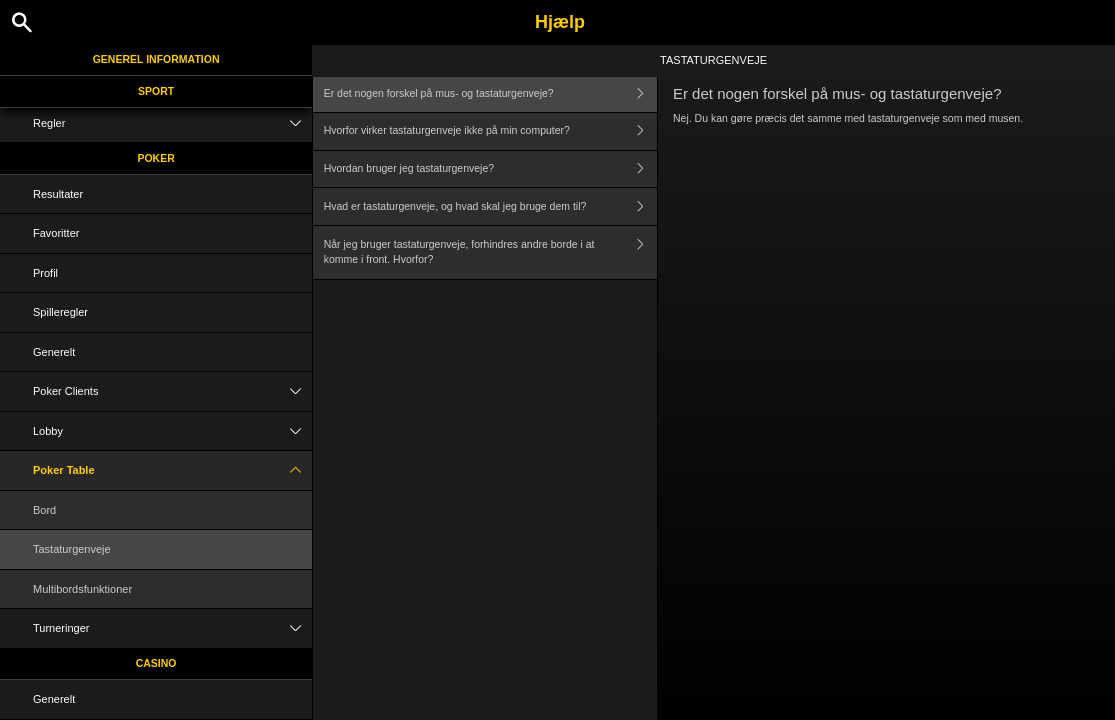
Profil (45, 273)
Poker (155, 158)
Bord (44, 510)
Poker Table (172, 470)
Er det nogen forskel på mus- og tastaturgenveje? (490, 93)
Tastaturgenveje (72, 549)
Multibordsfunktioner (82, 589)
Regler (172, 123)
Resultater (58, 194)
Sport (156, 91)
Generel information (156, 59)
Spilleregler (60, 312)
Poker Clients (172, 391)
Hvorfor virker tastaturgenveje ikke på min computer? (490, 131)
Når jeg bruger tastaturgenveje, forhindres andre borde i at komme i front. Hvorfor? (490, 252)
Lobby (172, 431)
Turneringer (172, 628)
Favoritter (56, 233)
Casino (156, 663)
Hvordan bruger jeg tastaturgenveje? (490, 169)
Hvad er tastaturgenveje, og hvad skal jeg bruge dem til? (490, 206)
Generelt (54, 352)
